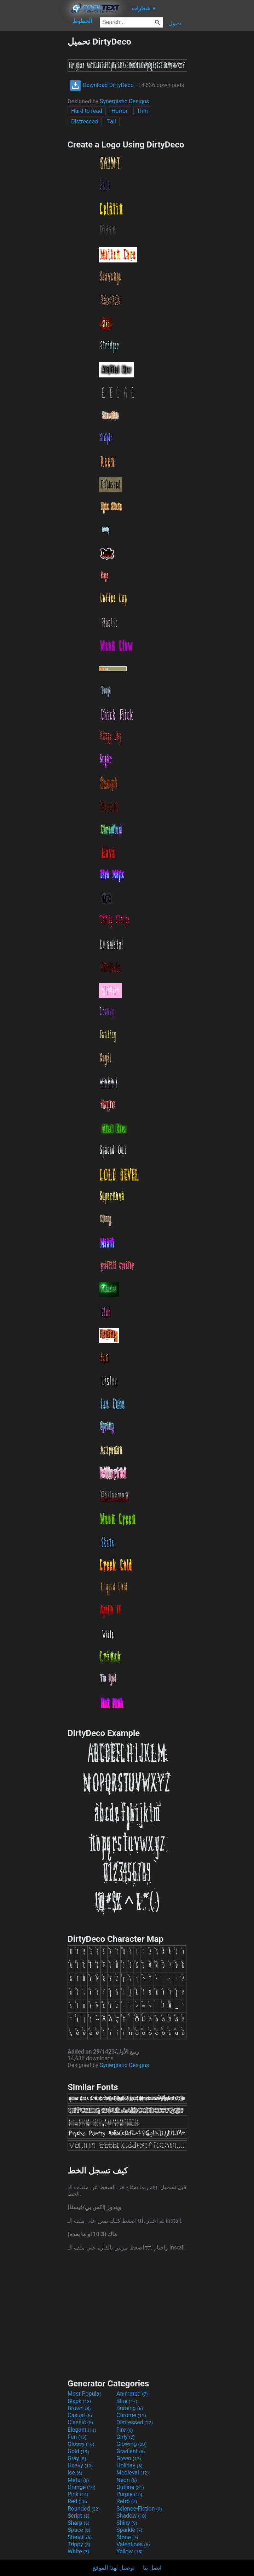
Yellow (129, 2551)
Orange (82, 2487)
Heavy (80, 2465)
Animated (132, 2393)
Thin (142, 111)
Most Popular (85, 2393)
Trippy (79, 2544)
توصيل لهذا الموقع (113, 2567)
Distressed (84, 121)
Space (79, 2529)
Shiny (126, 2522)
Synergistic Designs (124, 101)
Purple (129, 2494)
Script (79, 2515)
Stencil (80, 2537)
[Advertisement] (33, 142)
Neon (126, 2480)
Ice (75, 2472)
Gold (78, 2451)
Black (79, 2401)
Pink (78, 2494)
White (78, 2551)
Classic (80, 2422)
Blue (126, 2401)
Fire (124, 2429)
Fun (77, 2436)
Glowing (131, 2444)
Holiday (129, 2465)
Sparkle (129, 2529)
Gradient (130, 2451)
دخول (174, 23)
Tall (111, 121)
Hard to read (86, 111)
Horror (119, 111)
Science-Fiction (139, 2508)
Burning (129, 2408)
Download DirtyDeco (102, 85)
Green (128, 2458)
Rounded (84, 2508)
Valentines (133, 2544)
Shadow (131, 2515)
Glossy (81, 2444)
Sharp (79, 2522)
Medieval (132, 2472)
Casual (80, 2415)
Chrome (131, 2415)
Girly (125, 2436)
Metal (78, 2480)
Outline (130, 2487)
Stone (127, 2537)
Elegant (82, 2429)
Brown (79, 2408)
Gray (77, 2458)
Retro (126, 2501)
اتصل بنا (152, 2567)
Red (77, 2501)
